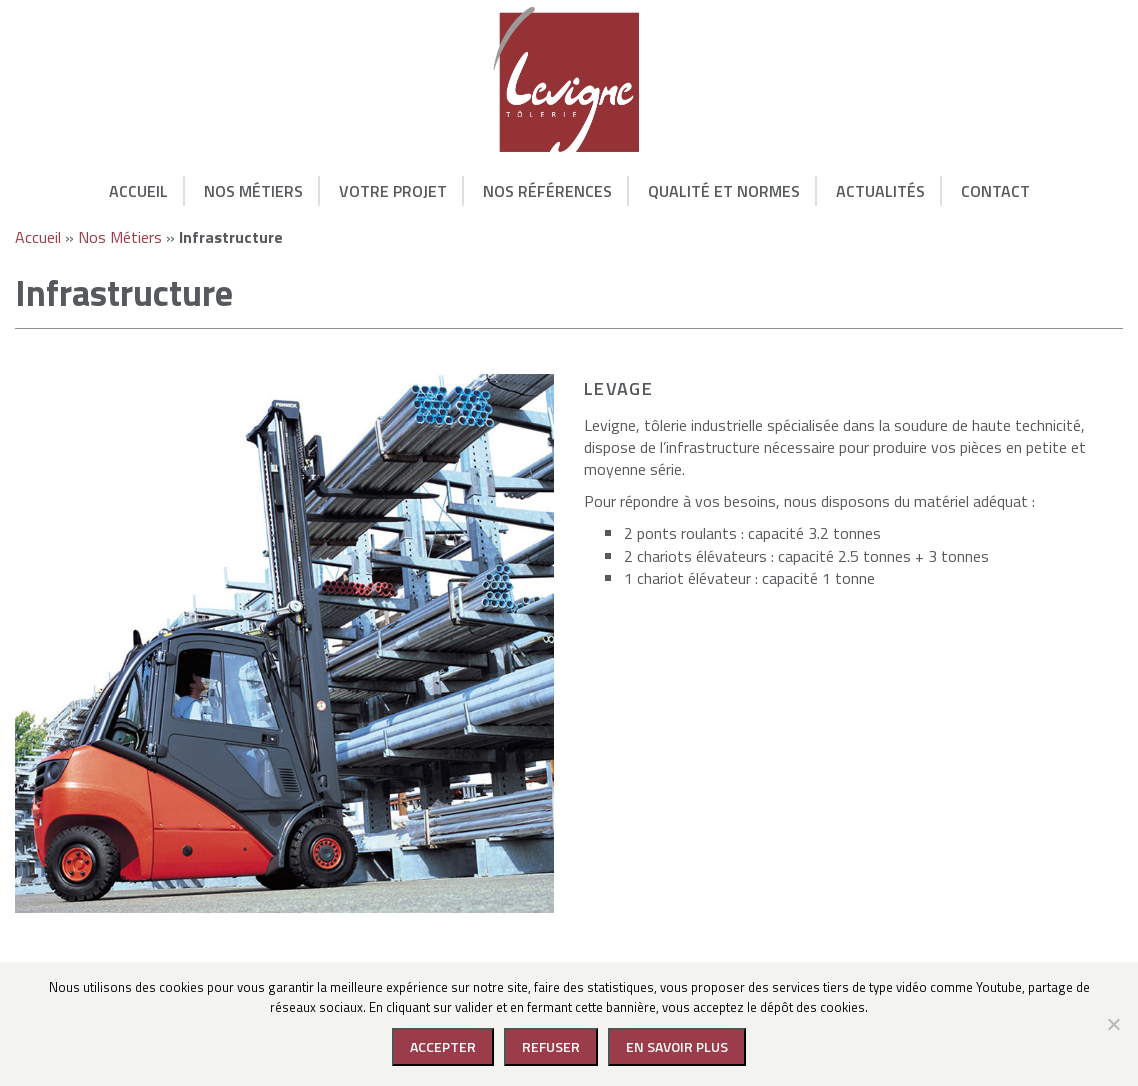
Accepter (443, 1046)
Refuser (551, 1046)
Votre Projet (393, 191)
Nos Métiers (253, 191)
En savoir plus (677, 1046)
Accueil (138, 191)
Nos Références (547, 191)
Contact (995, 191)
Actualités (880, 191)
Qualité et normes (724, 191)
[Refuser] (1113, 1024)
